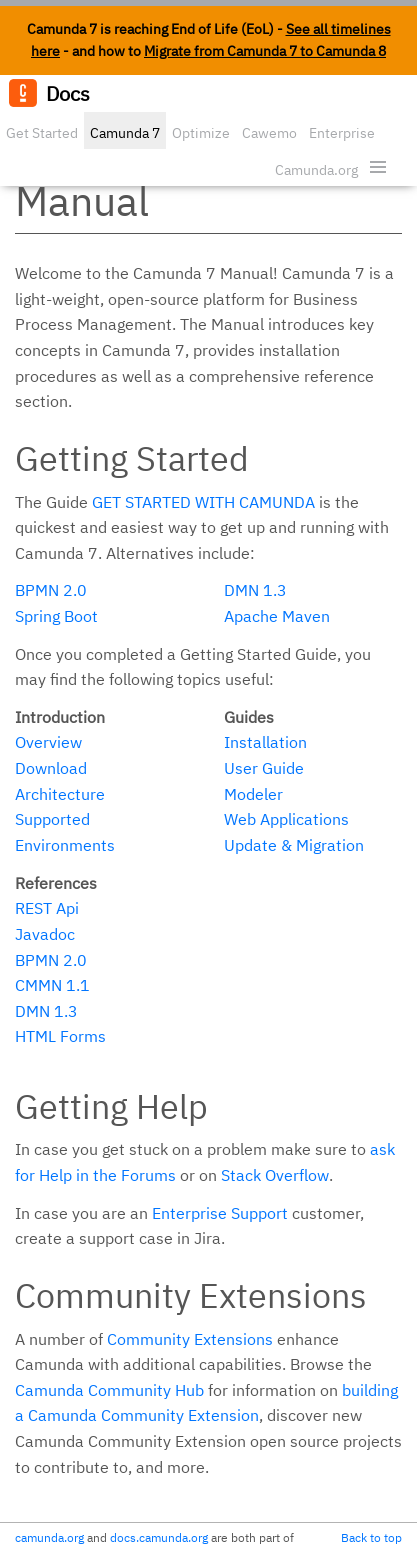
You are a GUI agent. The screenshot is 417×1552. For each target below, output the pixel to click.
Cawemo (269, 133)
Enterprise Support (220, 1213)
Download (51, 768)
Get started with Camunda (203, 502)
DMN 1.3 (255, 590)
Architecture (60, 794)
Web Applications (286, 819)
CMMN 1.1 (52, 985)
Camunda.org (316, 170)
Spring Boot (56, 616)
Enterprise (342, 133)
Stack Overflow (275, 1175)
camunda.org (49, 1537)
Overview (48, 742)
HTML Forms (60, 1036)
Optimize (201, 133)
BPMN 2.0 (51, 590)
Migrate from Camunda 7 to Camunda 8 (265, 51)
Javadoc (45, 934)
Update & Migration (294, 845)
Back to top (371, 1537)
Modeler (253, 794)
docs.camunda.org (159, 1537)
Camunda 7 (125, 133)
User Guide (264, 768)
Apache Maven (277, 616)
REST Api (47, 908)
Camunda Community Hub (109, 1390)
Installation (265, 742)
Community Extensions (190, 1339)
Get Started (42, 133)
